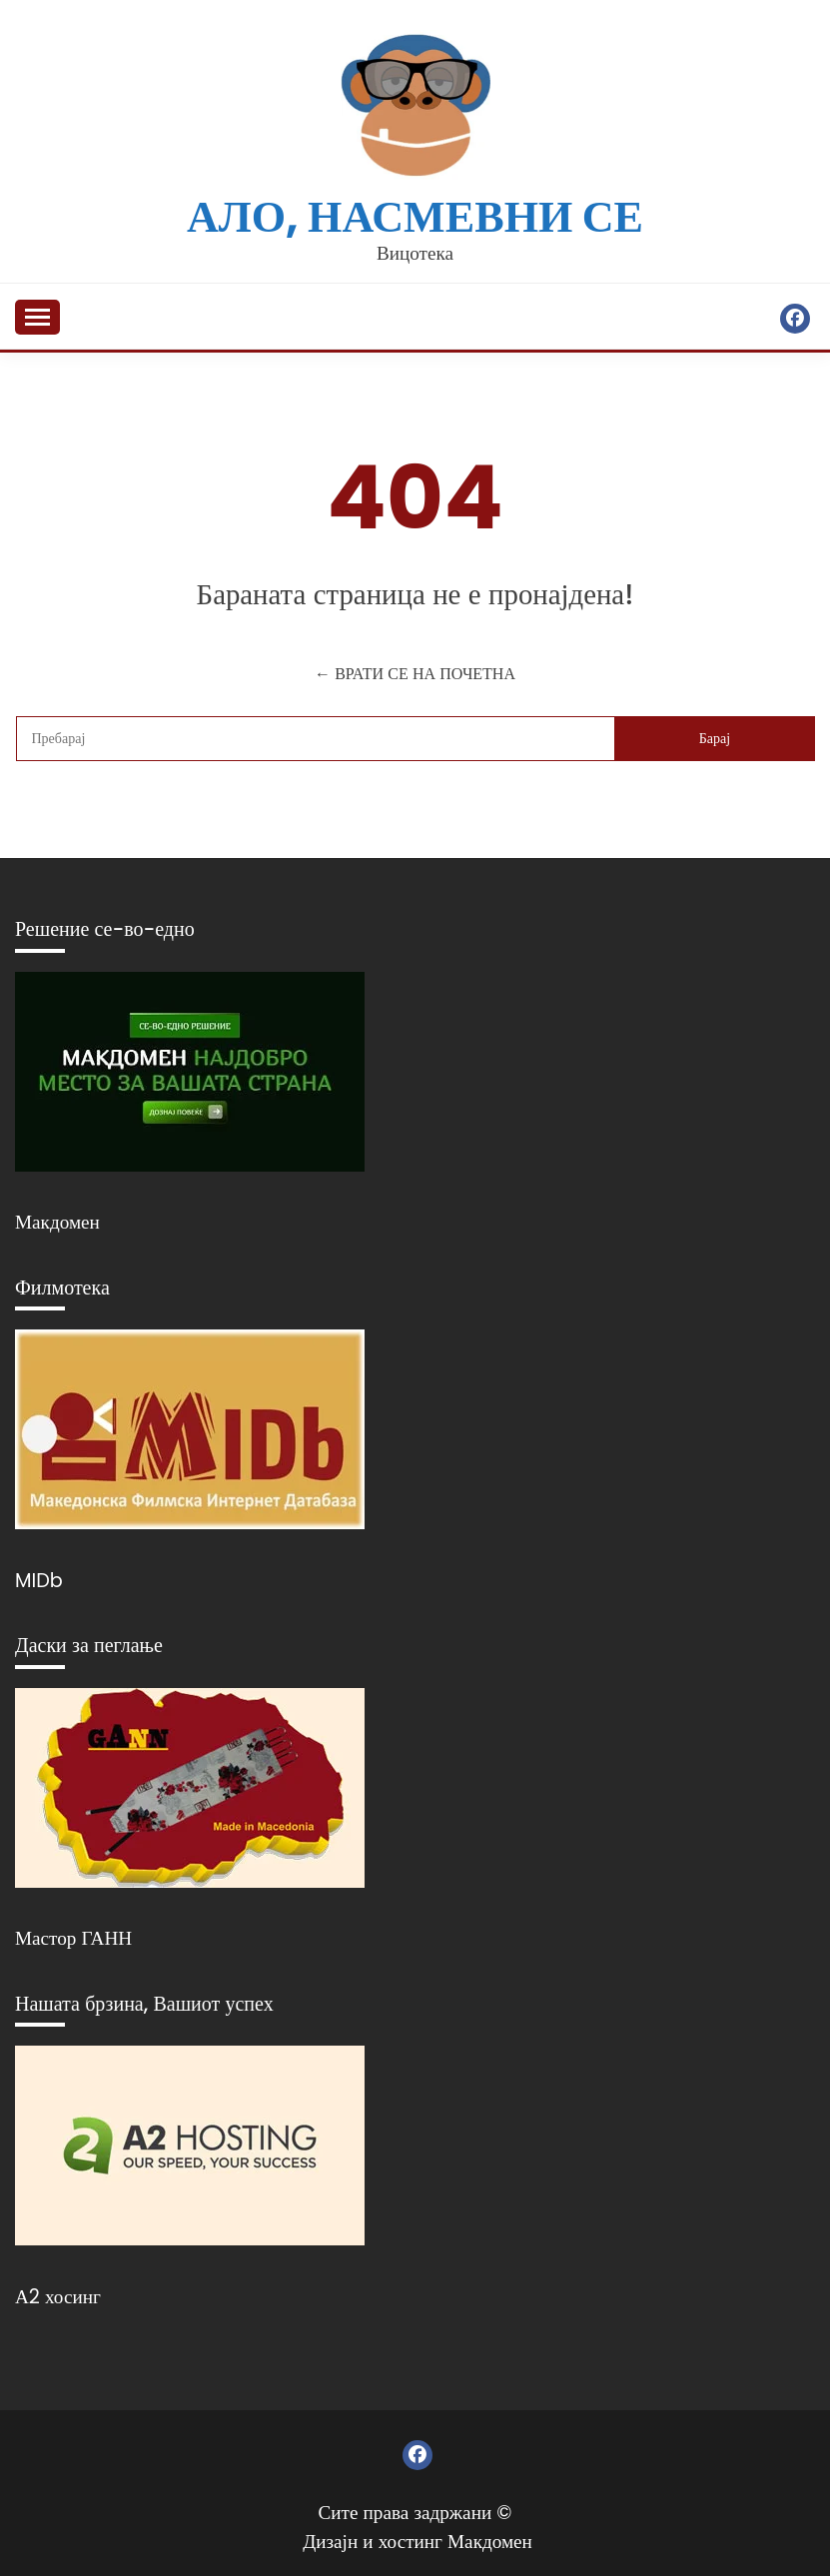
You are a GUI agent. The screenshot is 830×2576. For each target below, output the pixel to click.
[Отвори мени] (37, 317)
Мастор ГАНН (73, 1938)
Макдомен (57, 1222)
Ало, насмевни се (415, 216)
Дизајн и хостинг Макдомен (417, 2541)
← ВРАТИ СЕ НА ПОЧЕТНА (415, 673)
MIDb (39, 1580)
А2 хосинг (58, 2296)
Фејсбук (795, 319)
